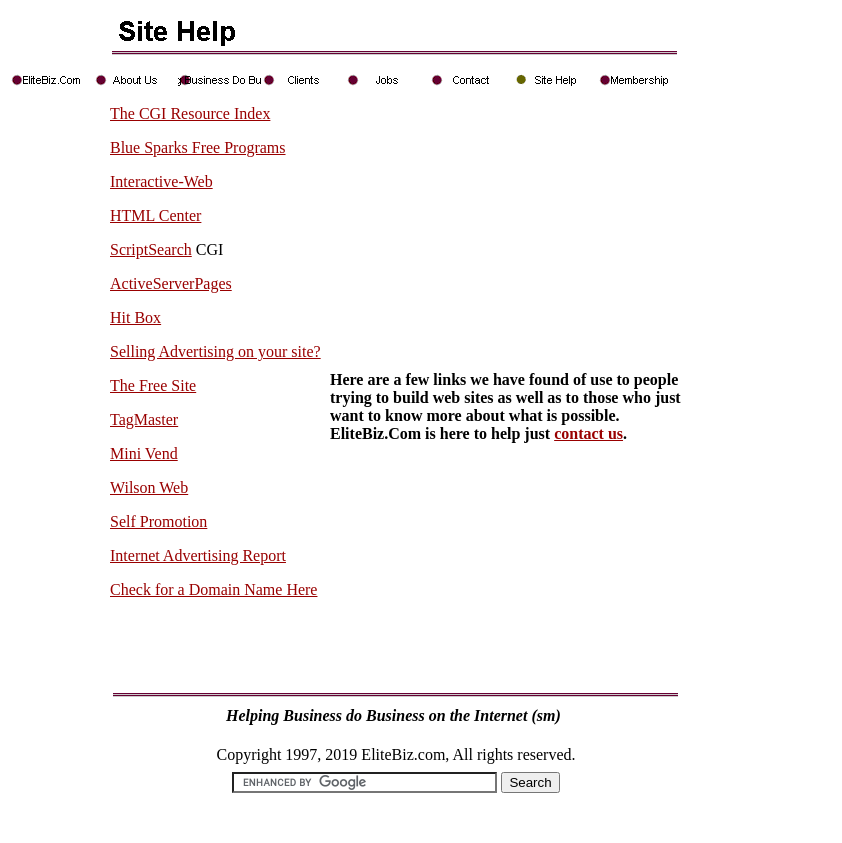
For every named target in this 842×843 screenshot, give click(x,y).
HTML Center (155, 215)
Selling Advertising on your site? (215, 351)
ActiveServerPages (171, 283)
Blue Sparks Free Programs (198, 147)
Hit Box (135, 317)
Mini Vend (144, 453)
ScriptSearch (151, 249)
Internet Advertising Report (198, 555)
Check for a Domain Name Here (213, 589)
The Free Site (153, 385)
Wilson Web (149, 487)
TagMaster (144, 419)
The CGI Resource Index (190, 113)
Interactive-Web (161, 181)
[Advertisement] (754, 405)
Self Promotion (158, 521)
